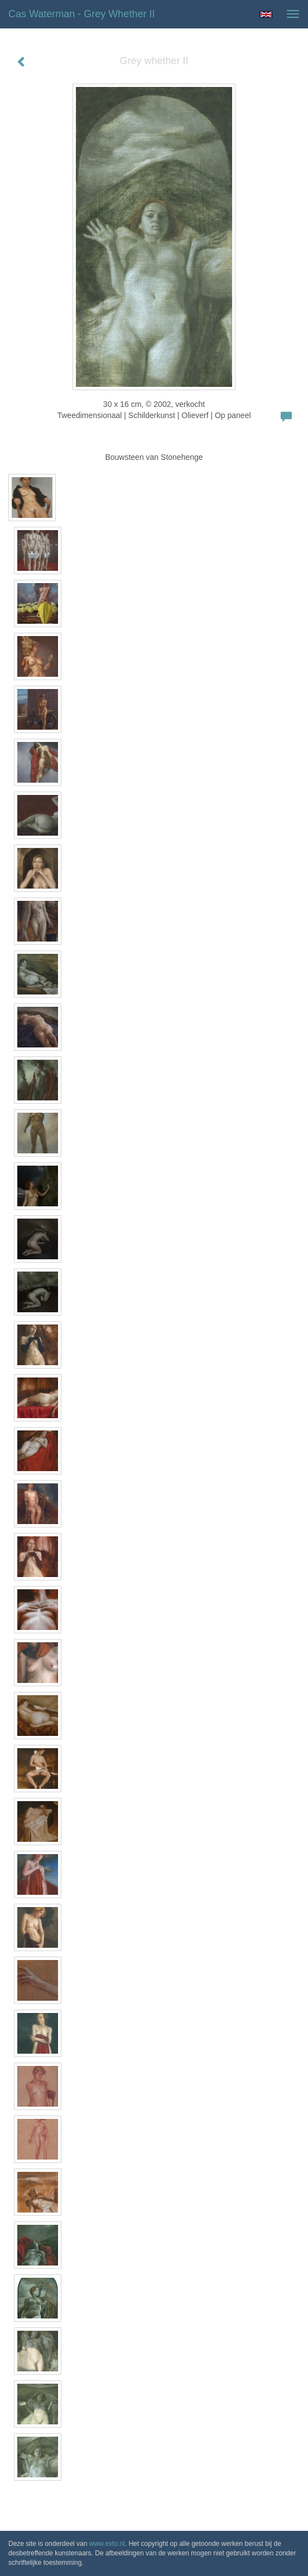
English (265, 14)
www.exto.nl (107, 2544)
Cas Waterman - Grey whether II (81, 14)
